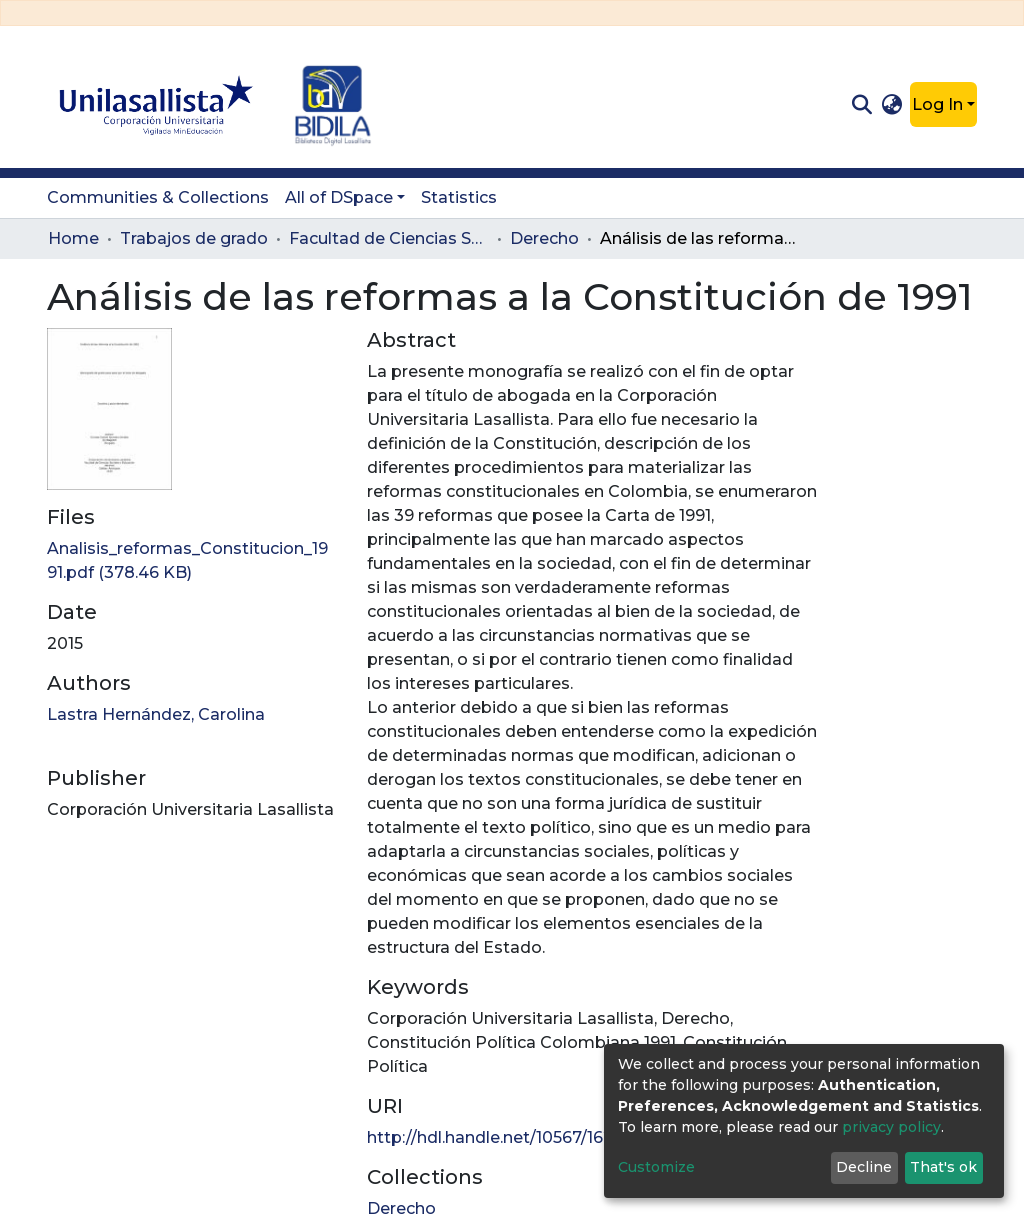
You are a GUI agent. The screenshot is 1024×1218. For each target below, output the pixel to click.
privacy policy (891, 1127)
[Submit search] (861, 105)
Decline (864, 1167)
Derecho (544, 238)
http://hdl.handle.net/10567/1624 (495, 1137)
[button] (892, 105)
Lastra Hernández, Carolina (156, 714)
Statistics (459, 197)
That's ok (943, 1167)
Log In (937, 104)
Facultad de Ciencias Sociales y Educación (389, 238)
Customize (656, 1167)
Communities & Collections (158, 197)
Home (73, 238)
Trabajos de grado (194, 238)
